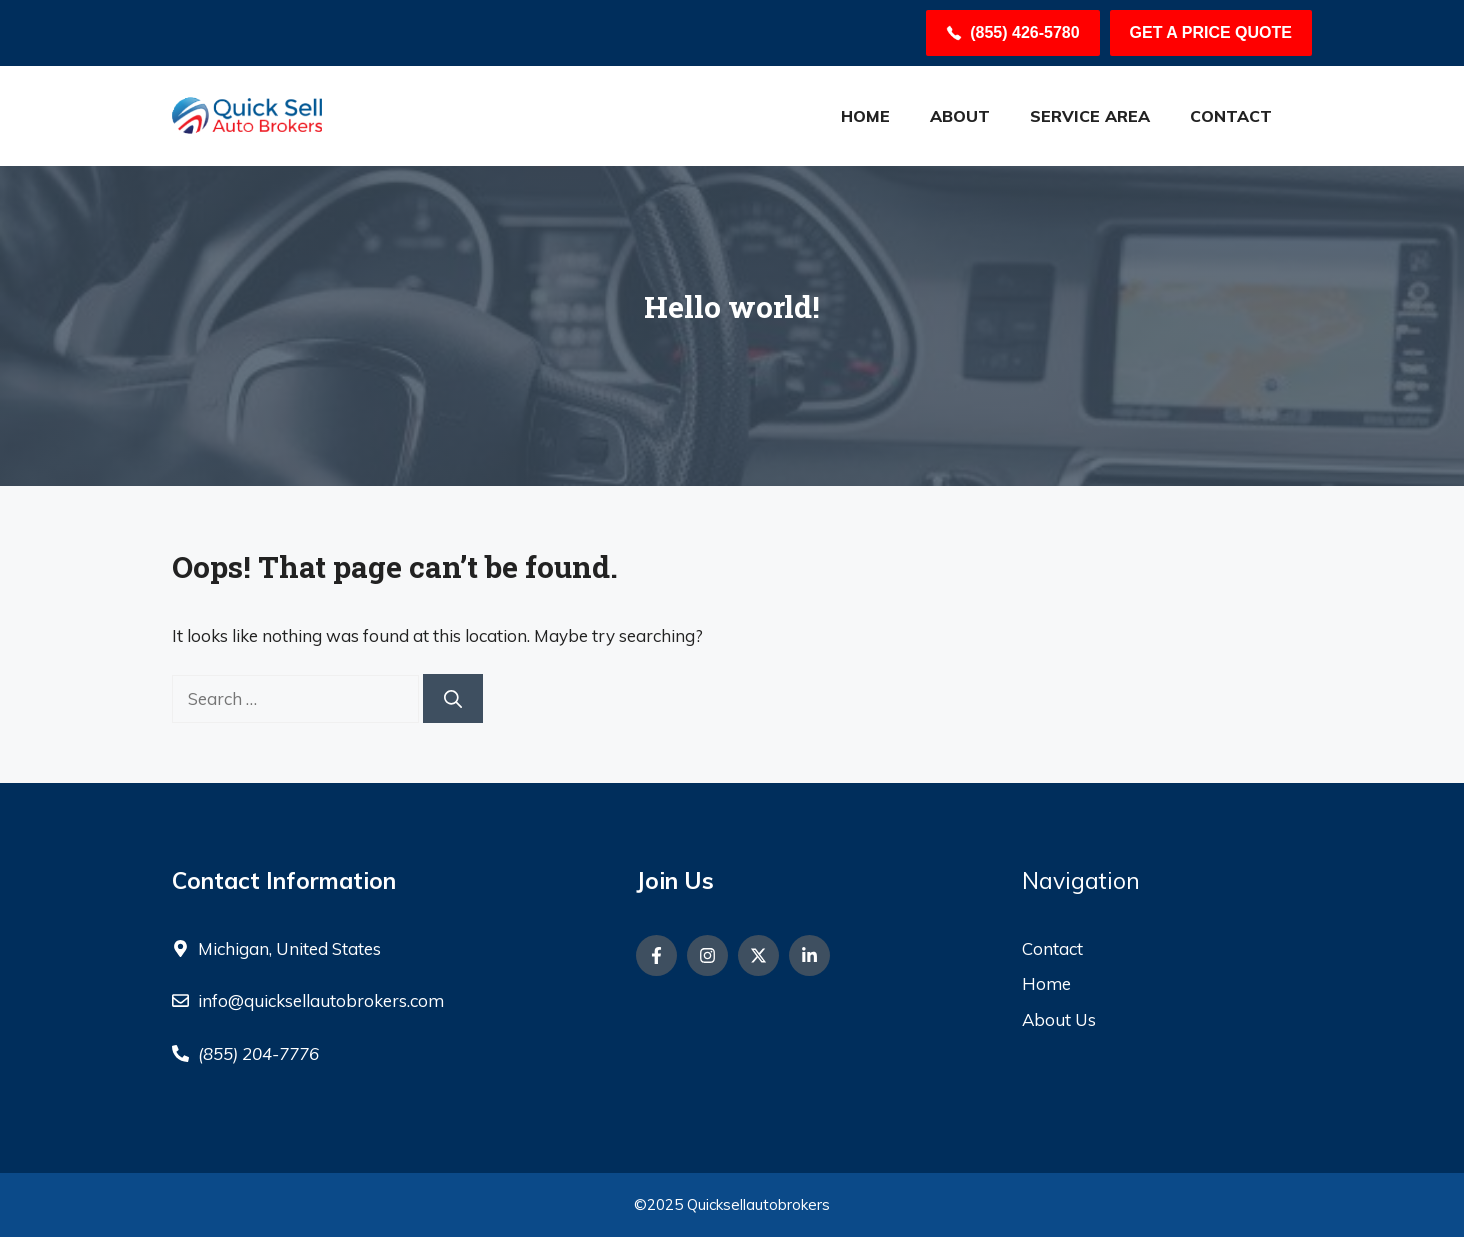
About (960, 116)
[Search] (453, 698)
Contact (1231, 116)
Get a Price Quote (1211, 32)
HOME (865, 116)
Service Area (1090, 116)
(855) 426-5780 (1024, 32)
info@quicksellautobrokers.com (321, 1000)
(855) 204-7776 (258, 1053)
